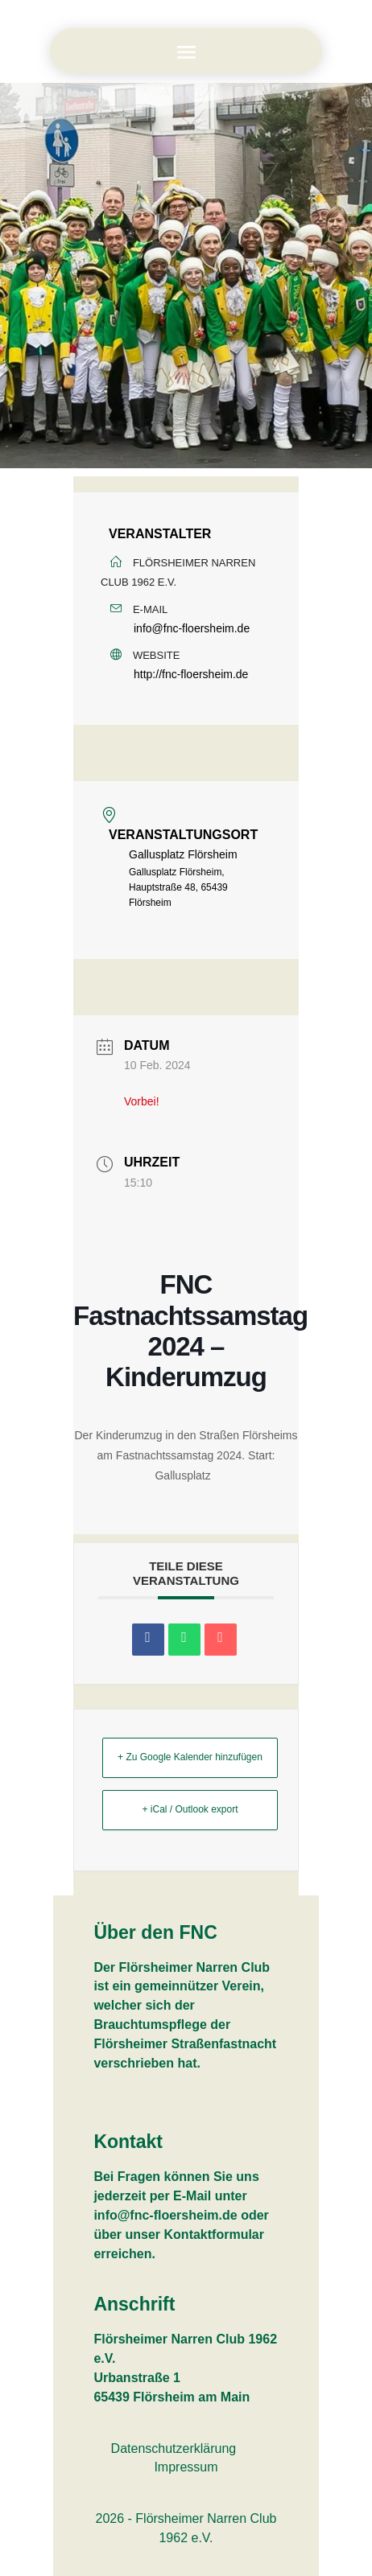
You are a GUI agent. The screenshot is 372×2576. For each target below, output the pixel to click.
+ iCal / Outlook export (190, 1809)
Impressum (185, 2467)
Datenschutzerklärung (174, 2448)
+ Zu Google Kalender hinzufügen (190, 1757)
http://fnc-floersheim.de (191, 674)
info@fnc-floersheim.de (192, 628)
